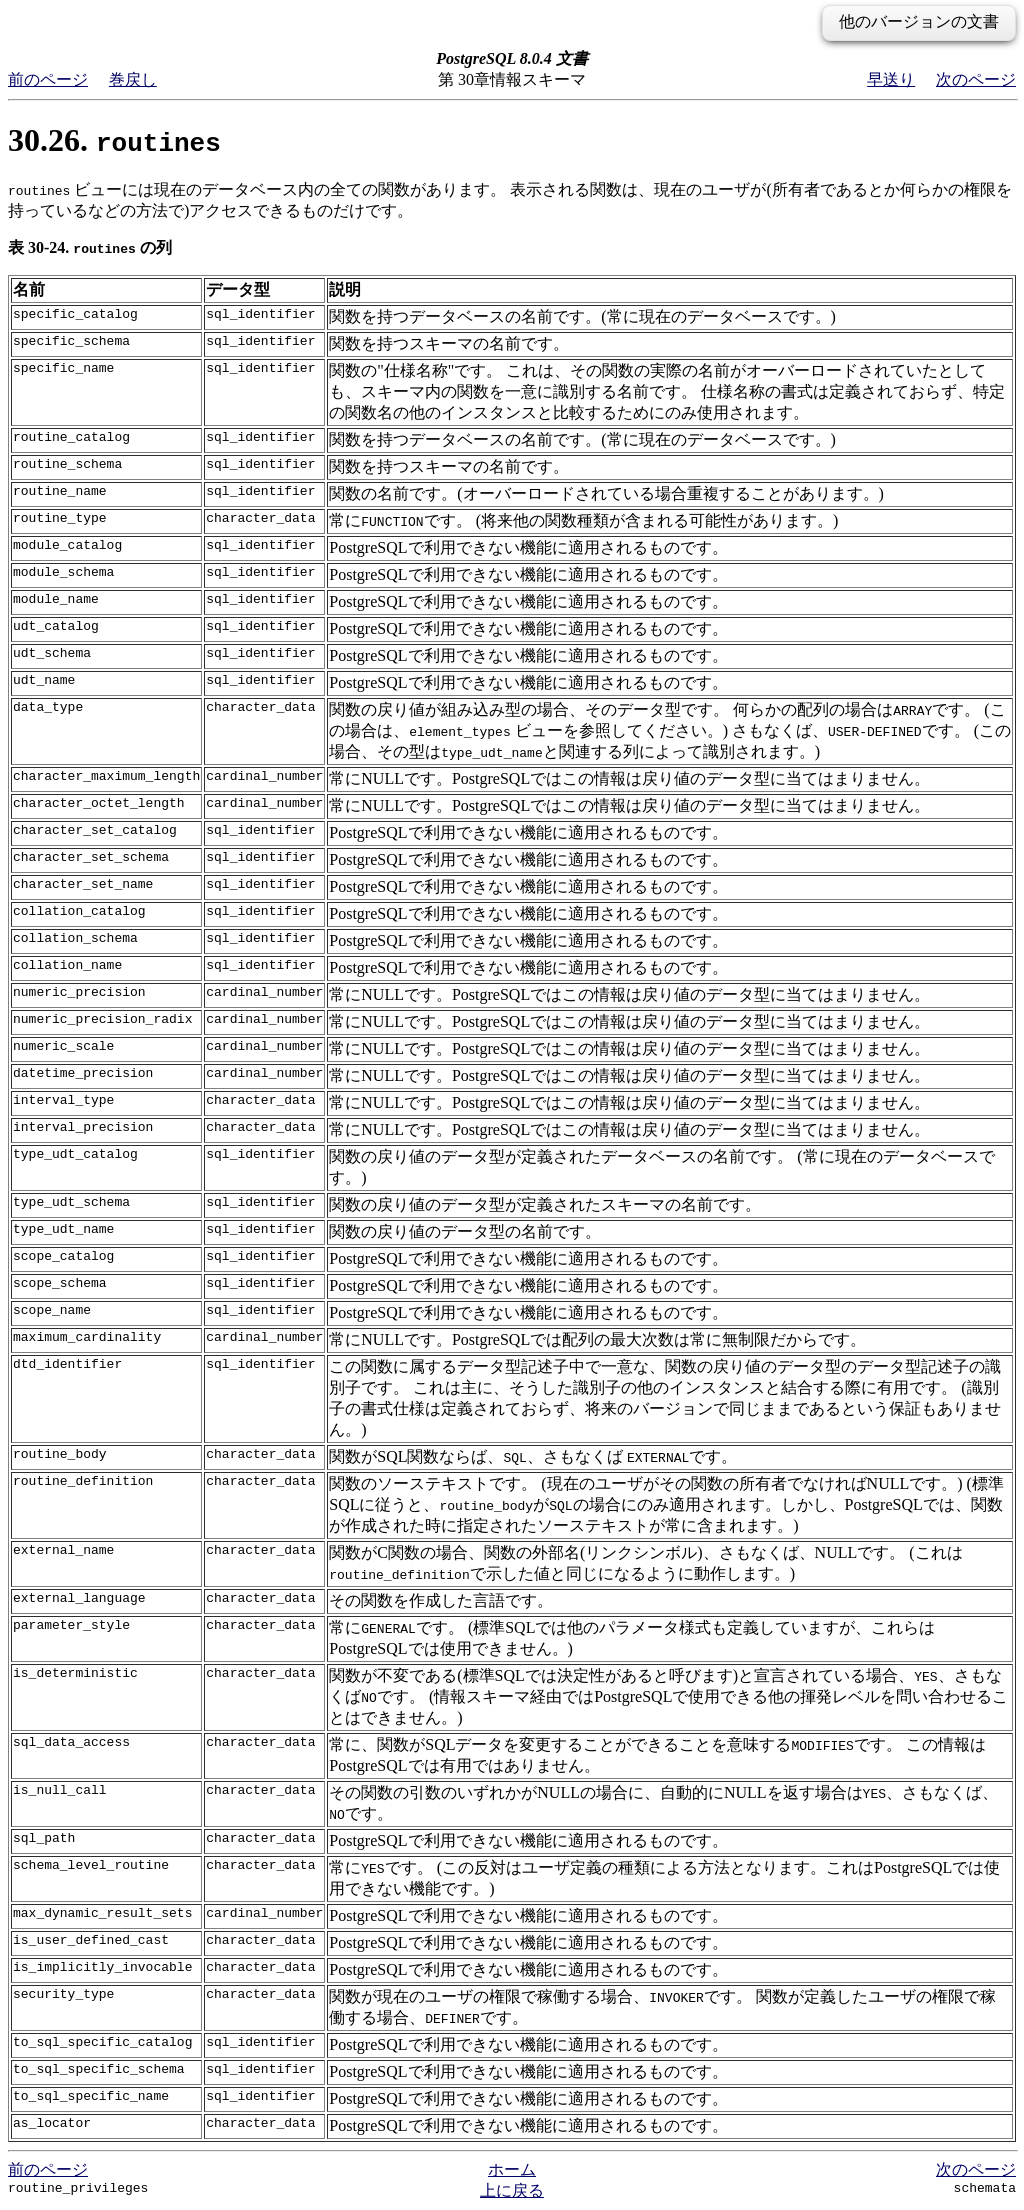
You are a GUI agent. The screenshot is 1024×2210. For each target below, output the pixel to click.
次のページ (976, 79)
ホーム (512, 2169)
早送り (891, 79)
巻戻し (133, 79)
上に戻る (512, 2190)
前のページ (48, 79)
